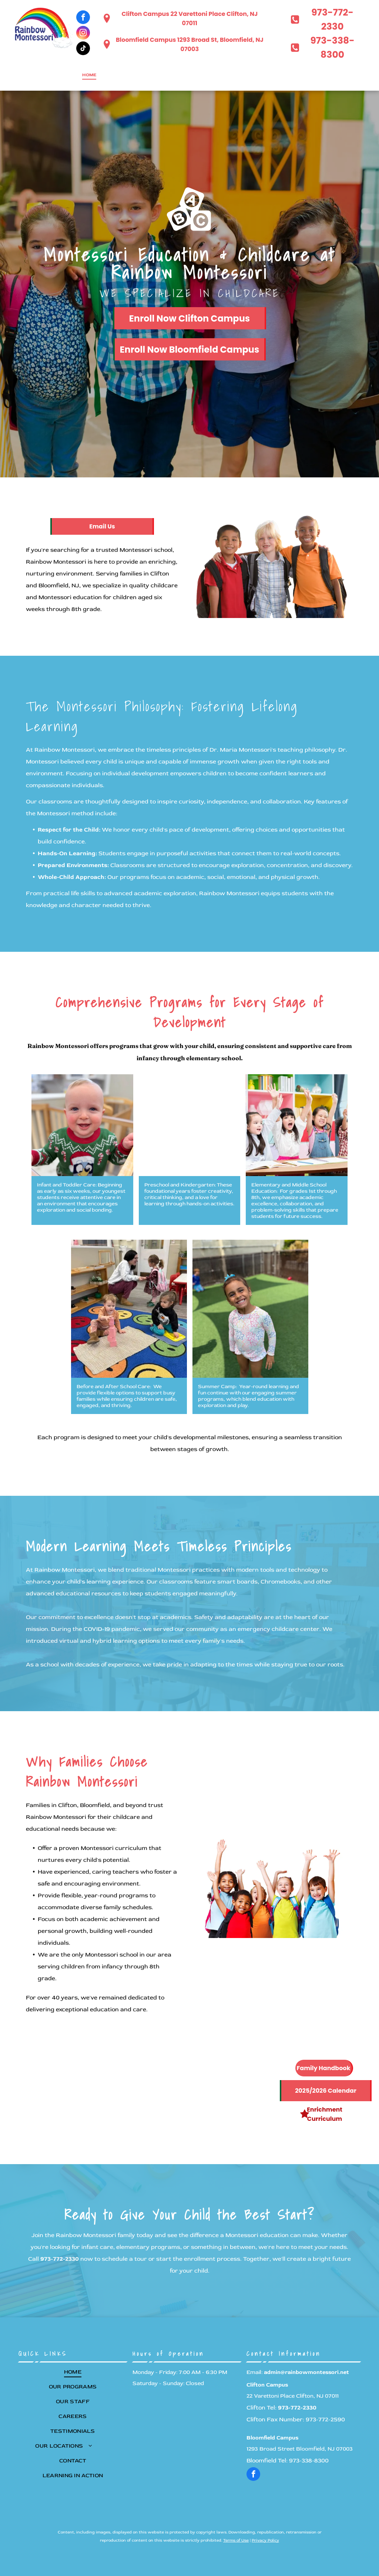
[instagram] (83, 33)
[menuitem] (89, 75)
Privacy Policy (265, 2540)
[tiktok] (83, 49)
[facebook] (83, 18)
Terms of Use (236, 2540)
